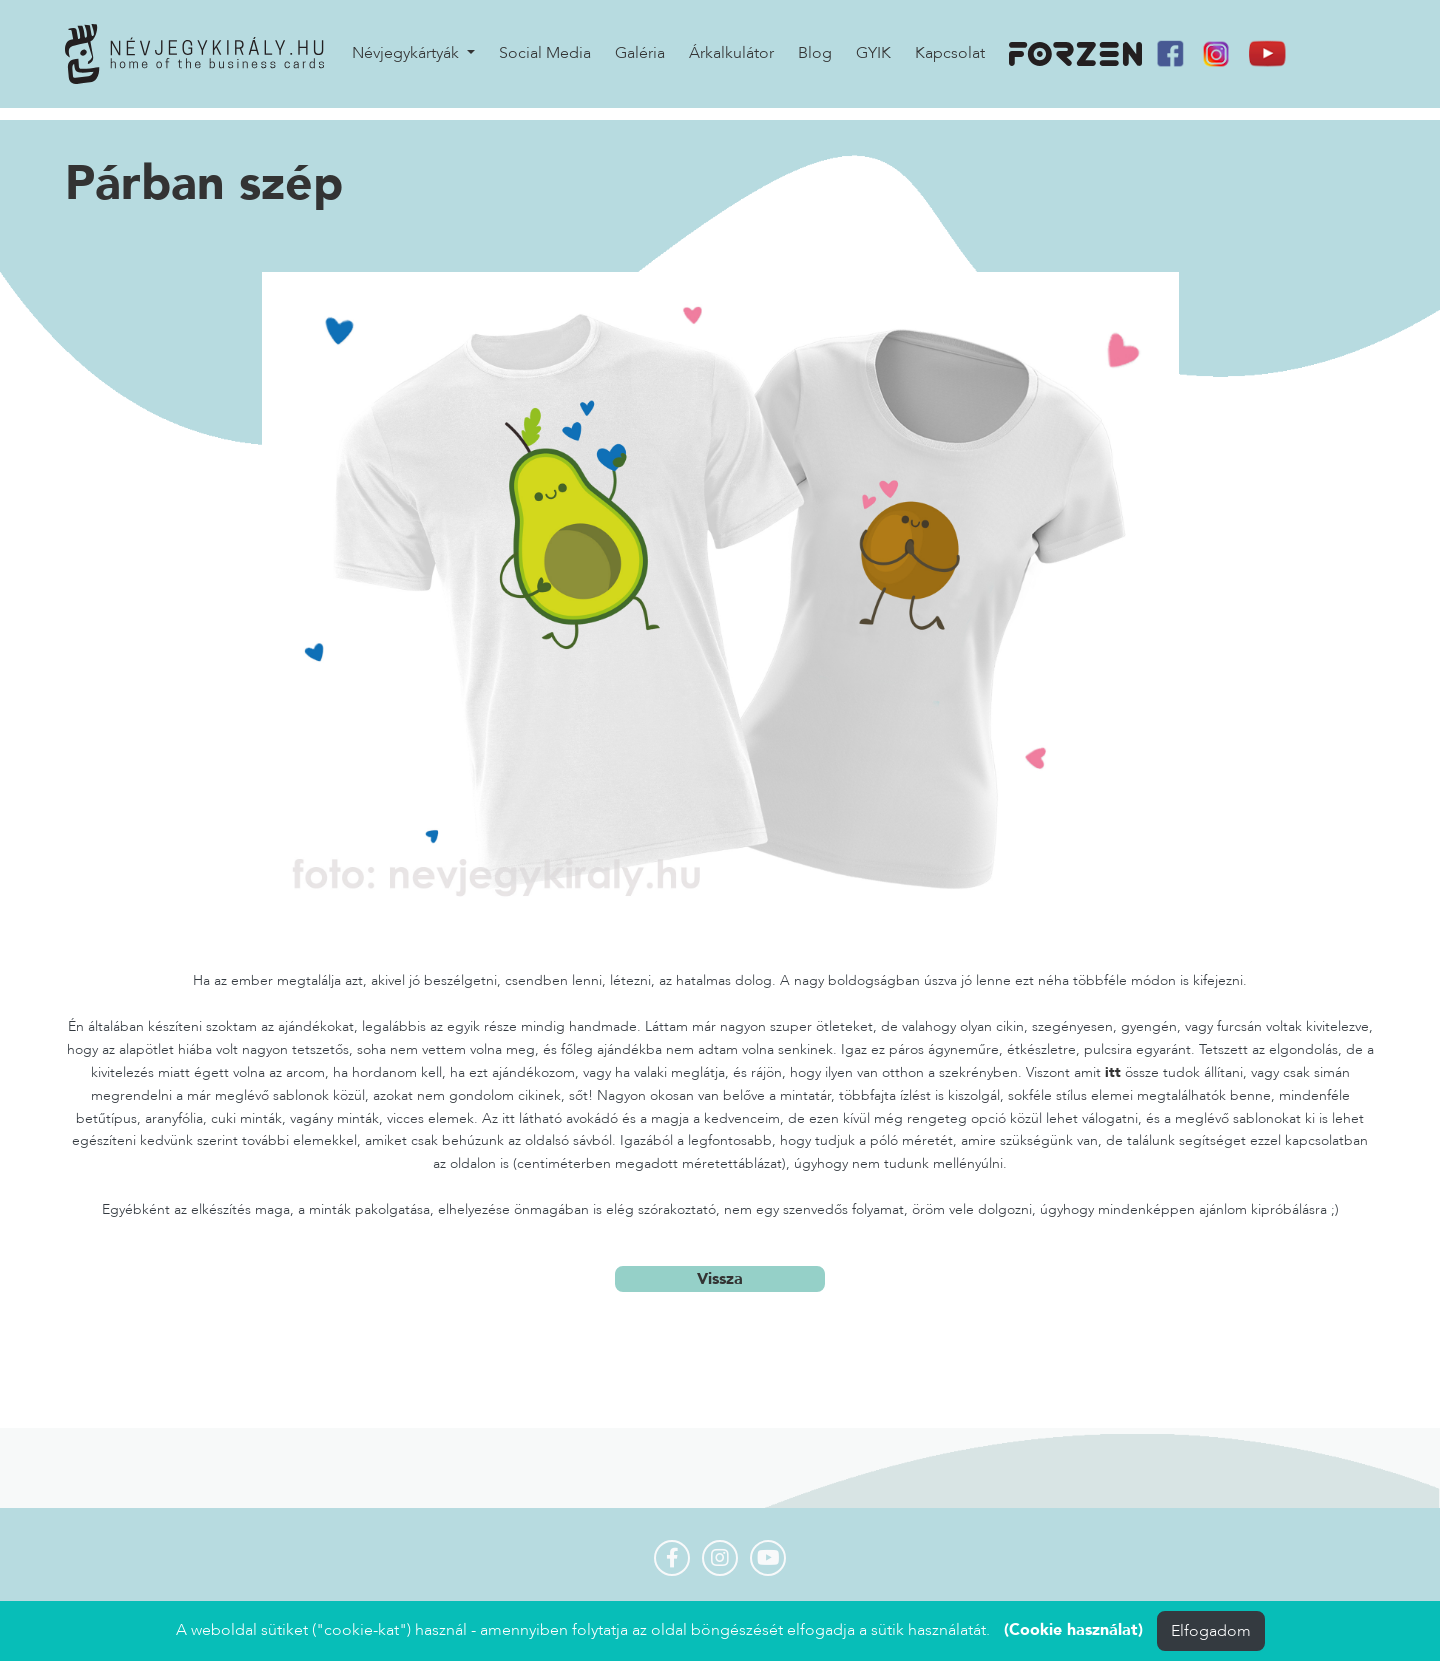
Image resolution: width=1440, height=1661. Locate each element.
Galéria (640, 60)
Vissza (720, 1281)
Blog (815, 60)
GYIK (873, 60)
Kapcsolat (950, 60)
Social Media (545, 60)
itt (1113, 1074)
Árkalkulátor (731, 60)
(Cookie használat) (1073, 1630)
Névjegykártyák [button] (407, 60)
